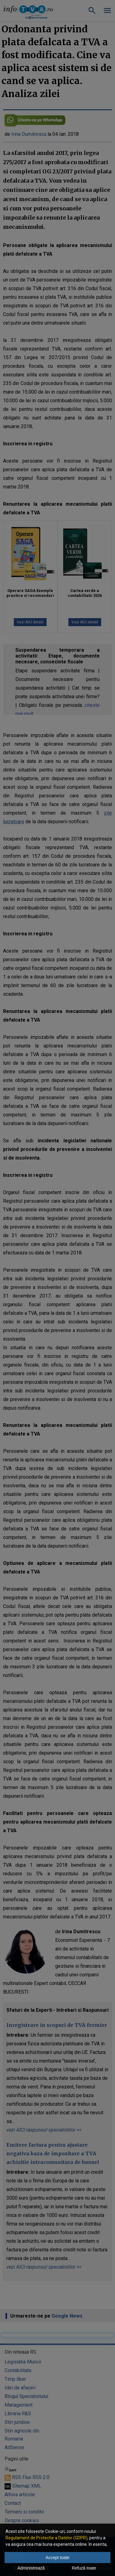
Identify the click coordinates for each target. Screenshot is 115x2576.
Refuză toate (84, 2568)
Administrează (31, 2568)
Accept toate (58, 2557)
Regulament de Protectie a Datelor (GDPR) (46, 2537)
